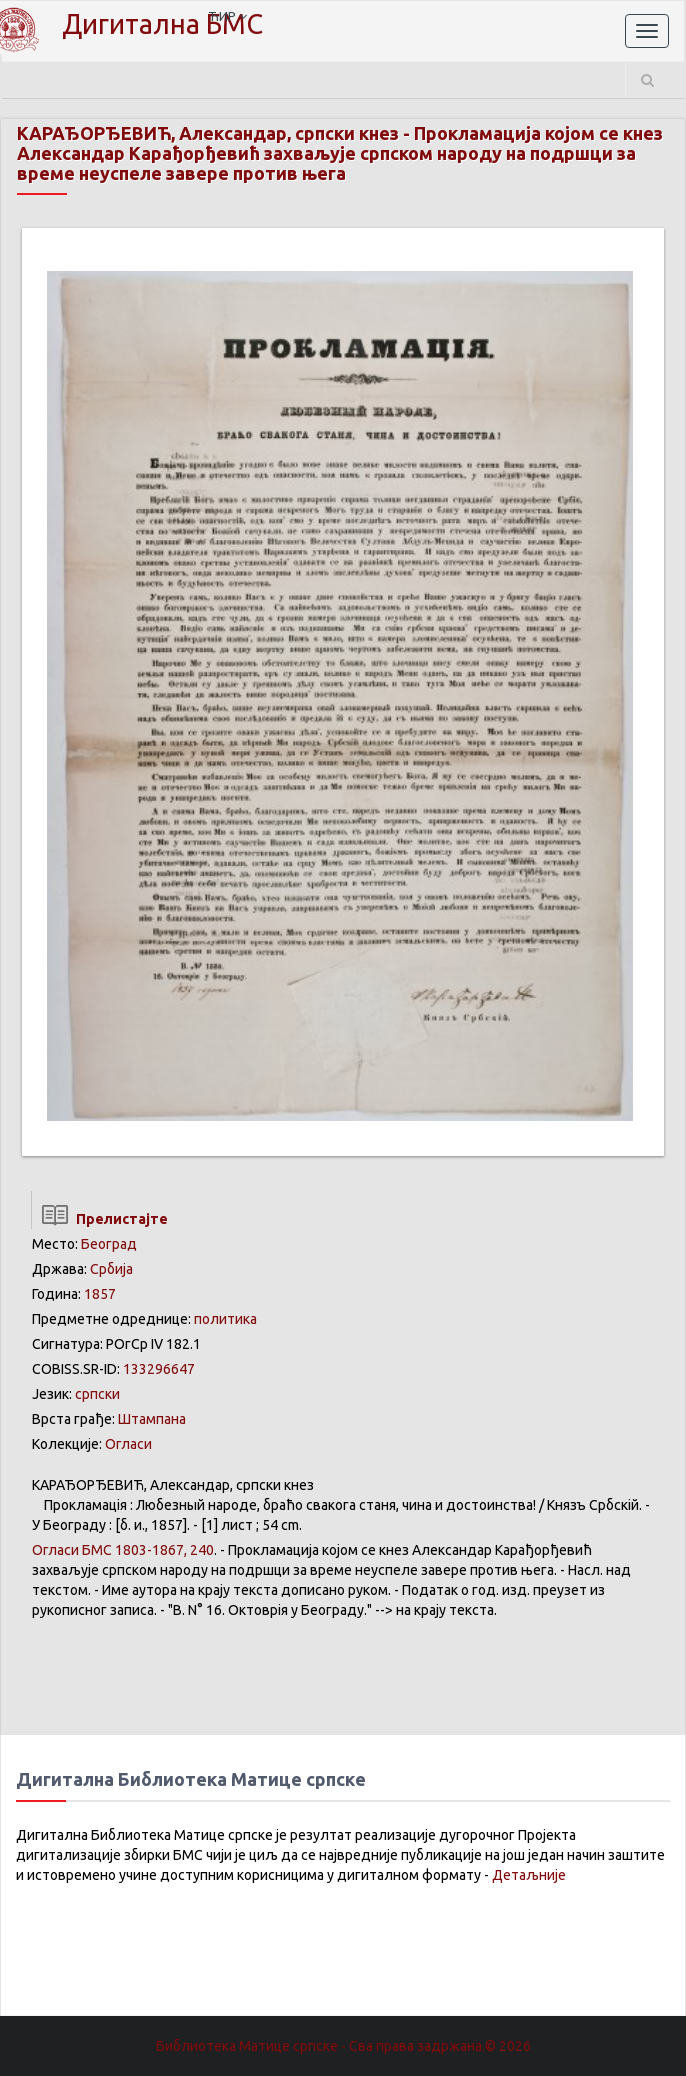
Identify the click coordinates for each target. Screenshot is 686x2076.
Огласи (128, 1444)
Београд (109, 1244)
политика (225, 1319)
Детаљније (529, 1875)
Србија (111, 1269)
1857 (100, 1294)
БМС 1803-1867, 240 (123, 1550)
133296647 (159, 1369)
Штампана (152, 1419)
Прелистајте (99, 1219)
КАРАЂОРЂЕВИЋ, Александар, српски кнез (208, 133)
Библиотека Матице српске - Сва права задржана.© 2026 (343, 2046)
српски (97, 1394)
